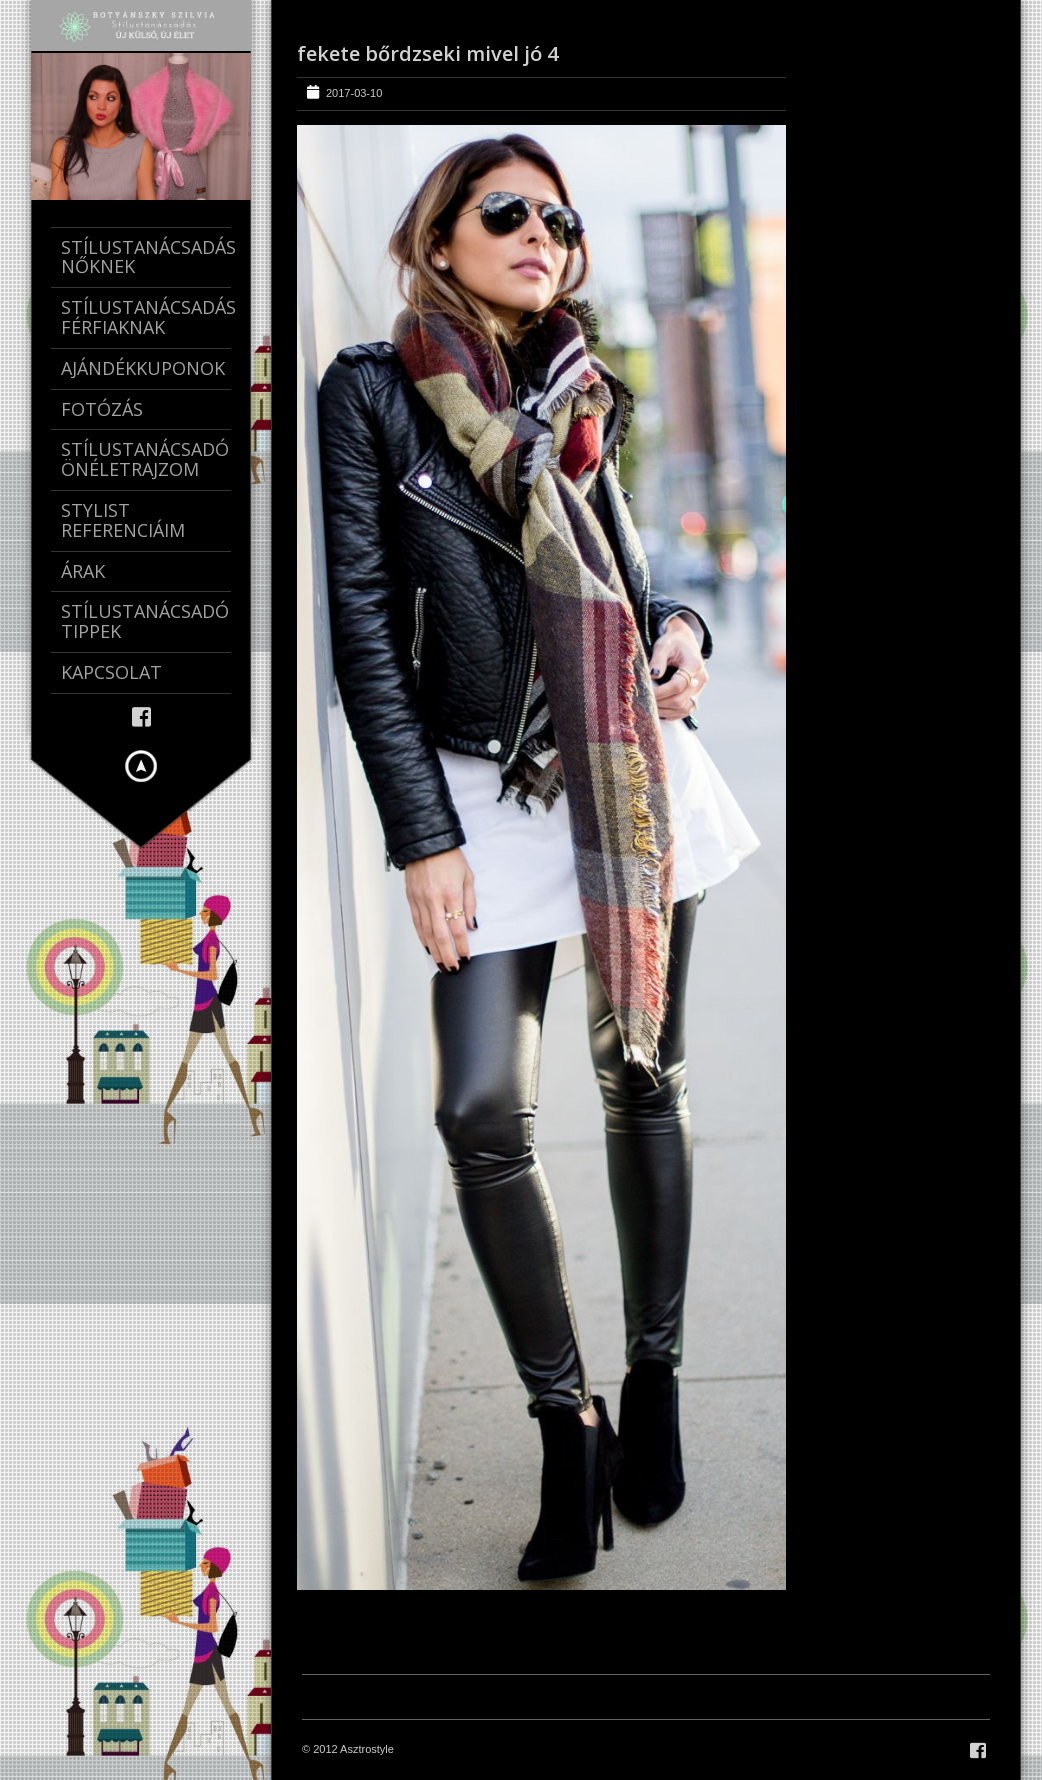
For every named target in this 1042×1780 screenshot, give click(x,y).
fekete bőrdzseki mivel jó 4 (427, 53)
